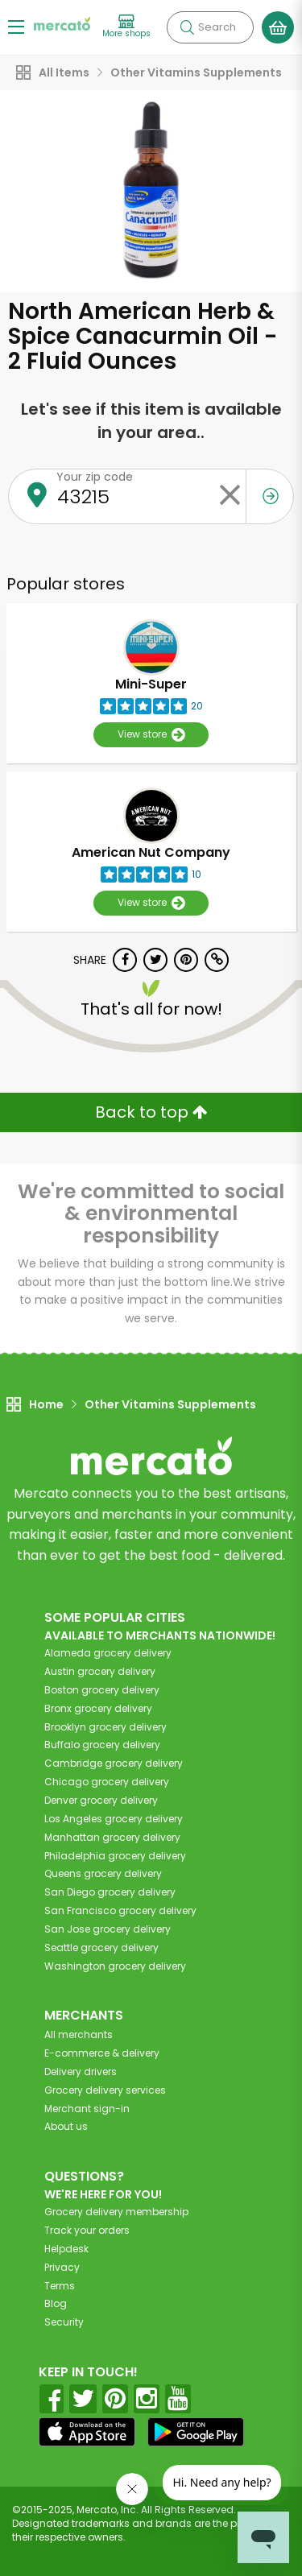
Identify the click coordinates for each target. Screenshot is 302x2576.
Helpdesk (66, 2249)
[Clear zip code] (229, 496)
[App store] (87, 2431)
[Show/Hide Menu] (16, 26)
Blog (55, 2303)
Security (64, 2322)
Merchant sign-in (87, 2108)
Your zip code (94, 477)
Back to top (151, 1112)
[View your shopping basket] (278, 27)
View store (151, 734)
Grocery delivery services (105, 2090)
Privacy (62, 2267)
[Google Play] (195, 2431)
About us (66, 2126)
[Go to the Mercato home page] (62, 23)
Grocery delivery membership (116, 2211)
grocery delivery (108, 1653)
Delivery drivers (80, 2071)
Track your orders (87, 2230)
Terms (59, 2286)
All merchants (78, 2034)
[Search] (210, 27)
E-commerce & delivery (101, 2053)
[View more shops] (126, 26)
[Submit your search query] (187, 27)
